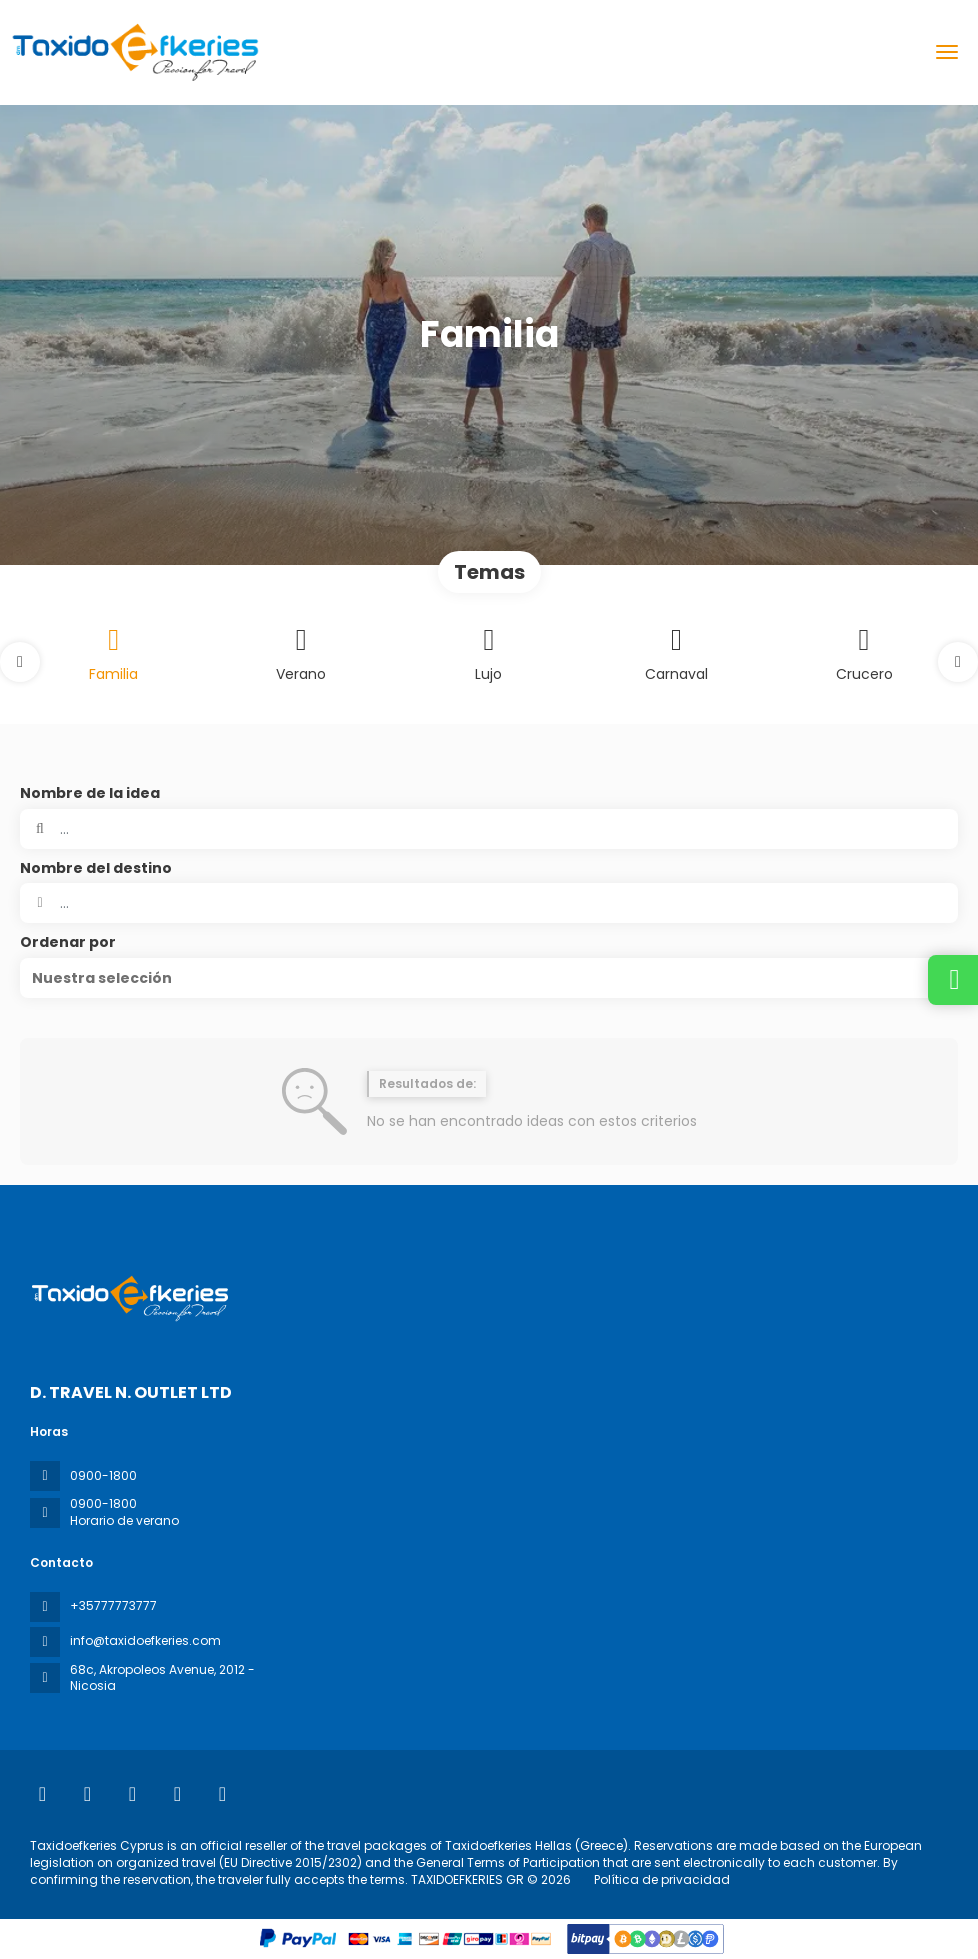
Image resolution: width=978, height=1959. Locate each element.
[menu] (947, 52)
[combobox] (489, 903)
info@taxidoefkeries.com (145, 1640)
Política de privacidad (662, 1879)
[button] (20, 662)
